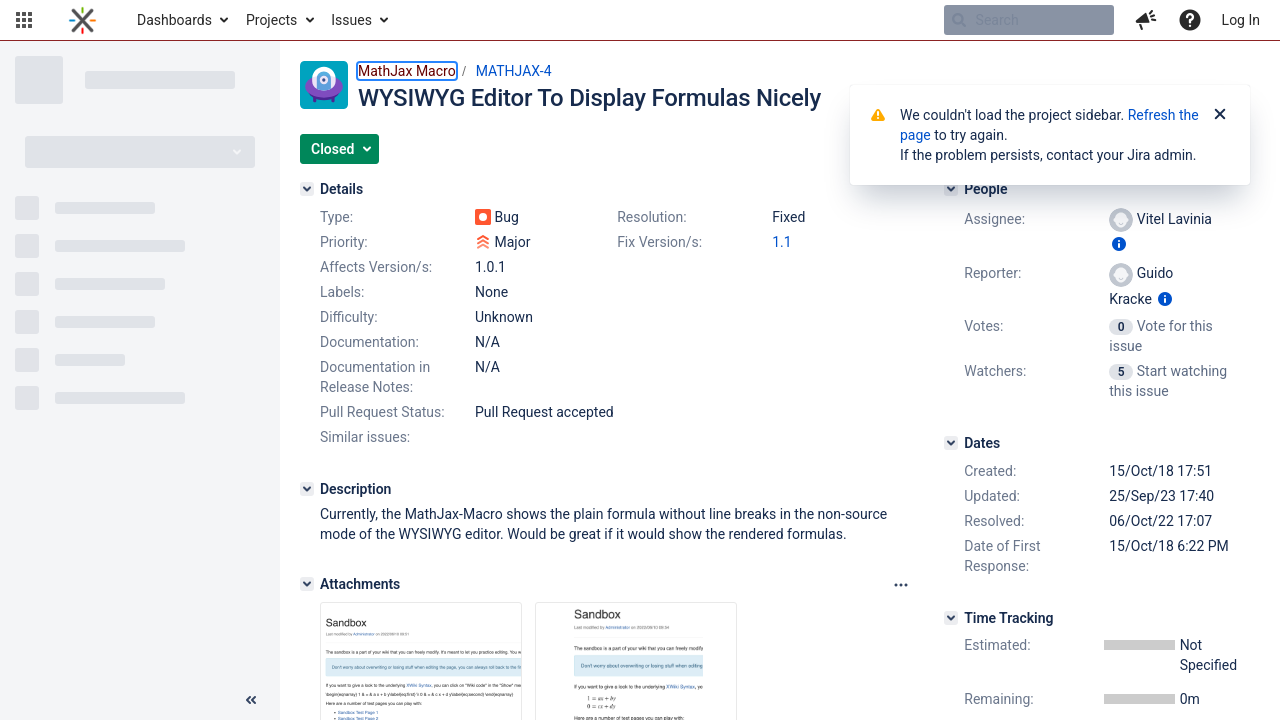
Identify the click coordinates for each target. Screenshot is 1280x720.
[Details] (307, 189)
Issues (351, 20)
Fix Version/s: (659, 242)
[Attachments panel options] (901, 585)
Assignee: (994, 219)
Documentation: (369, 342)
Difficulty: (349, 317)
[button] (24, 20)
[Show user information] (1119, 244)
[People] (951, 189)
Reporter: (992, 273)
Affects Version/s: (376, 267)
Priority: (344, 242)
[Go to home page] (82, 20)
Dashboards (174, 20)
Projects (271, 20)
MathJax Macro (407, 71)
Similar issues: (365, 437)
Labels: (342, 292)
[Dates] (951, 443)
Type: (336, 217)
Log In (1241, 20)
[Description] (307, 489)
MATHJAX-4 (514, 71)
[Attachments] (307, 584)
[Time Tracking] (951, 618)
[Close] (1220, 115)
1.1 (781, 242)
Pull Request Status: (382, 412)
